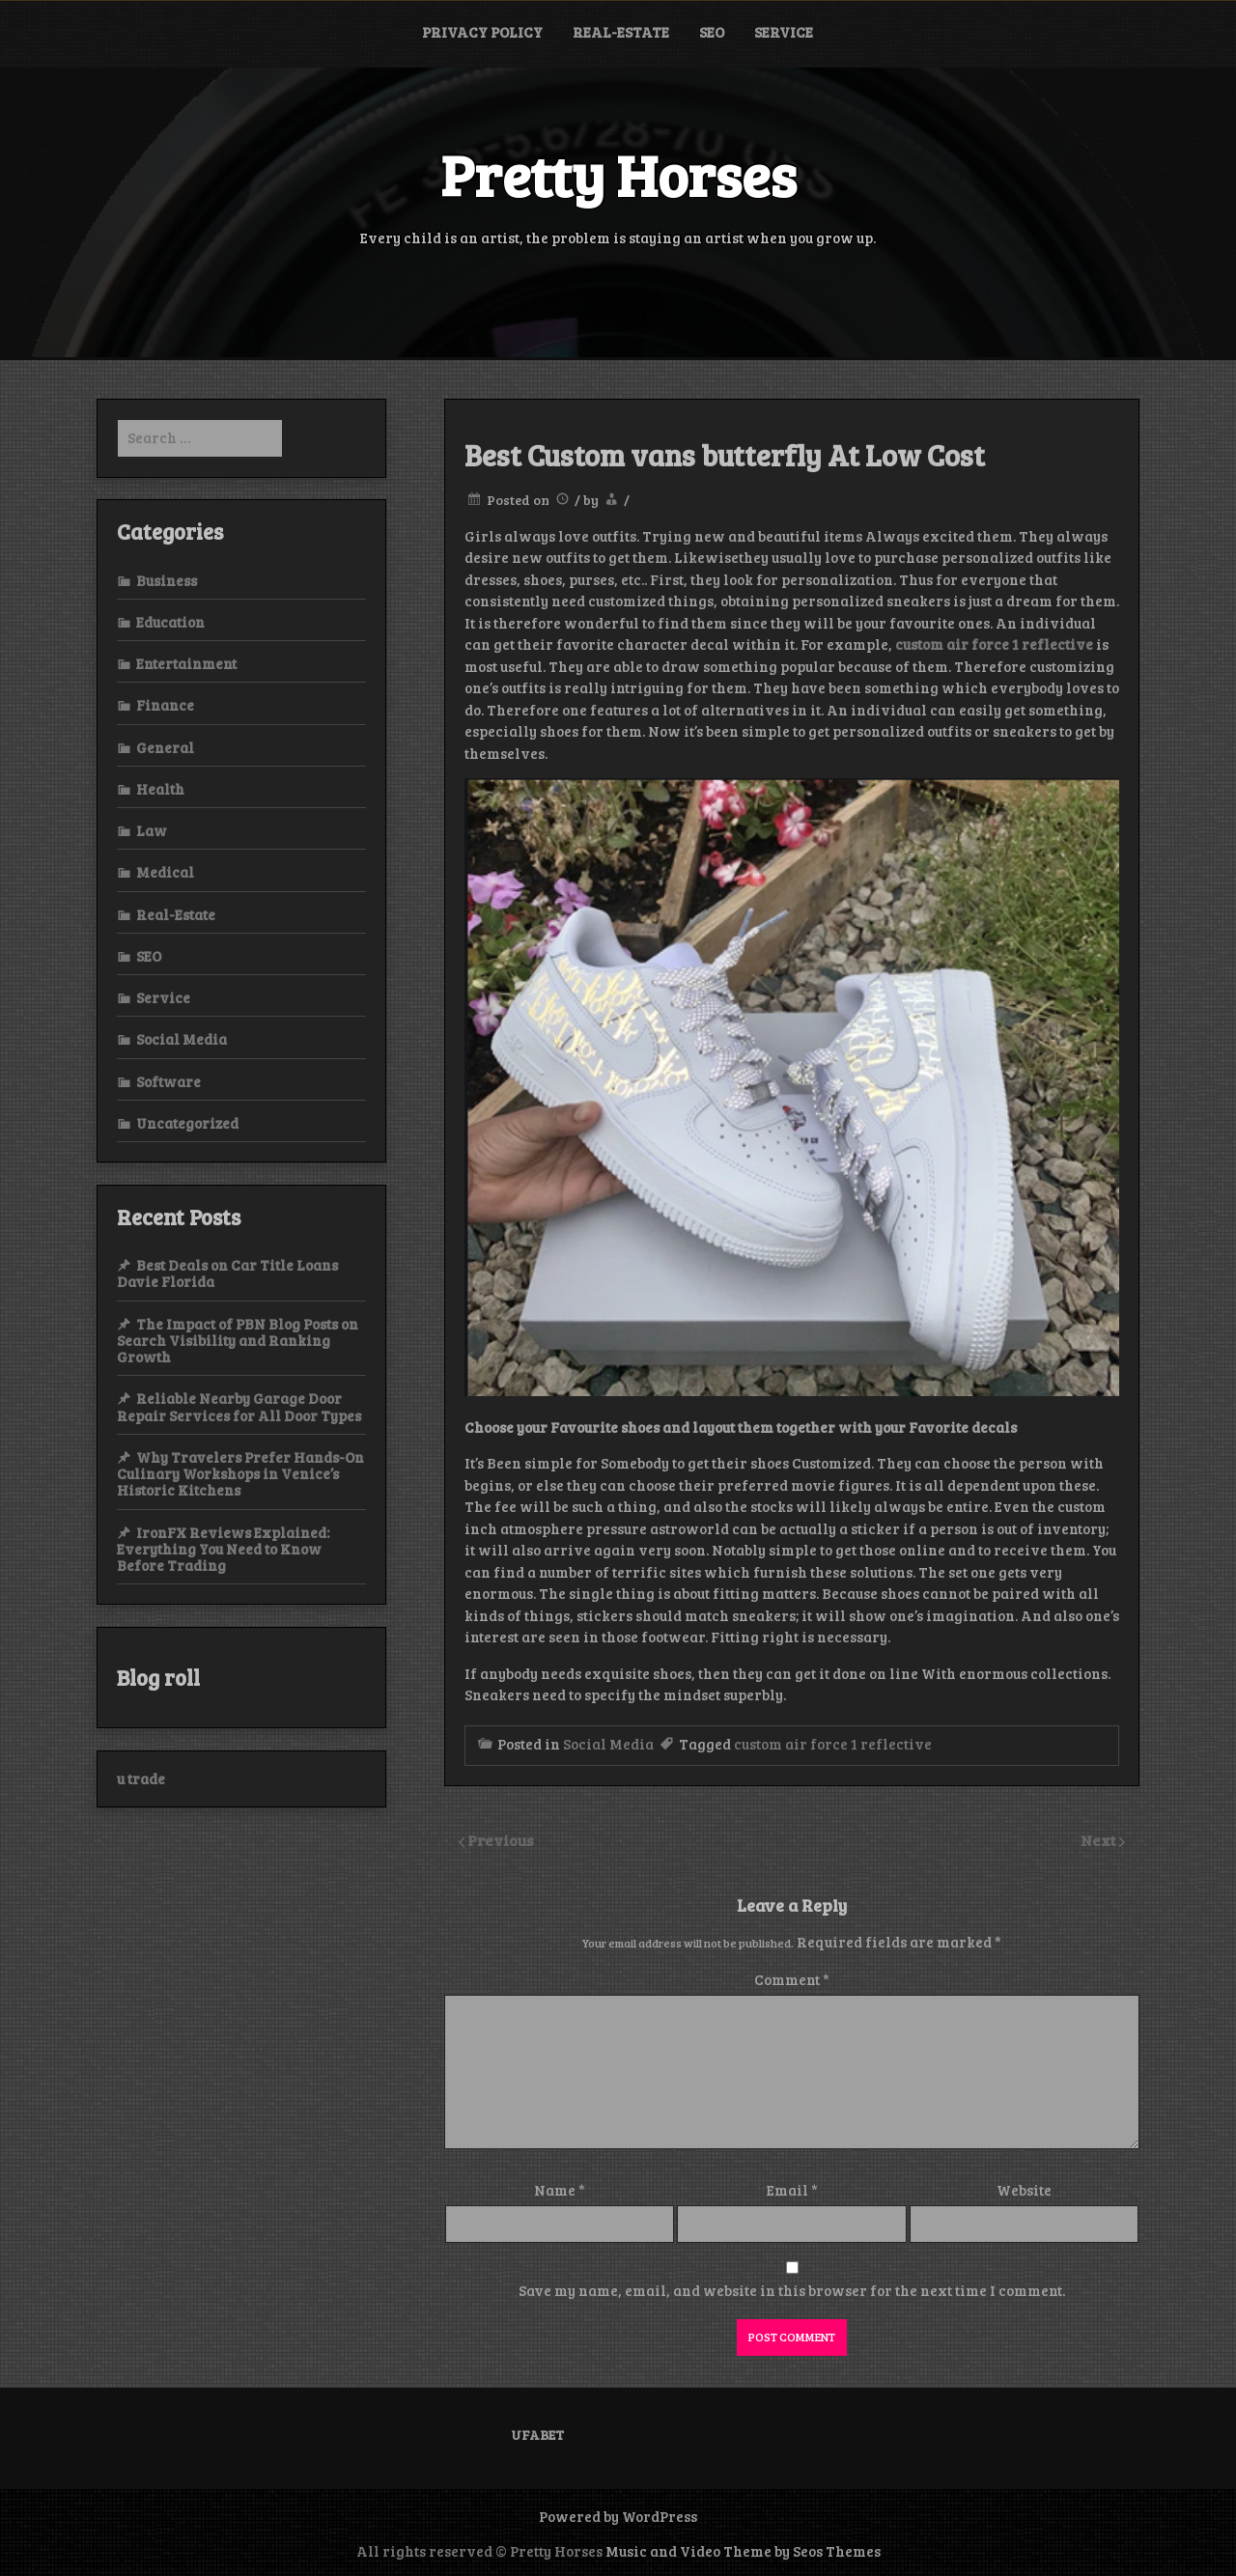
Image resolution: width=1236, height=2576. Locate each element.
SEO (711, 32)
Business (166, 580)
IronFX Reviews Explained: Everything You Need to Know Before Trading (223, 1549)
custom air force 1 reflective (833, 1743)
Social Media (608, 1743)
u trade (141, 1778)
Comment (791, 1979)
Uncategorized (187, 1123)
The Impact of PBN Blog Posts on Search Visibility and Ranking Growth (237, 1340)
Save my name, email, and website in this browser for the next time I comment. (792, 2290)
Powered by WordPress (618, 2516)
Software (168, 1081)
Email (792, 2189)
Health (160, 788)
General (165, 747)
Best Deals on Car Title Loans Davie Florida (227, 1273)
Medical (165, 872)
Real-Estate (621, 32)
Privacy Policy (482, 32)
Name (559, 2189)
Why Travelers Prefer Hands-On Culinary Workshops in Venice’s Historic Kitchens (240, 1473)
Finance (165, 704)
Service (783, 32)
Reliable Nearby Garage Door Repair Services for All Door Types (239, 1406)
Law (151, 830)
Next (1100, 1840)
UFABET (537, 2434)
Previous (500, 1840)
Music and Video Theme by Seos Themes (743, 2551)
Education (170, 621)
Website (1024, 2189)
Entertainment (186, 663)
